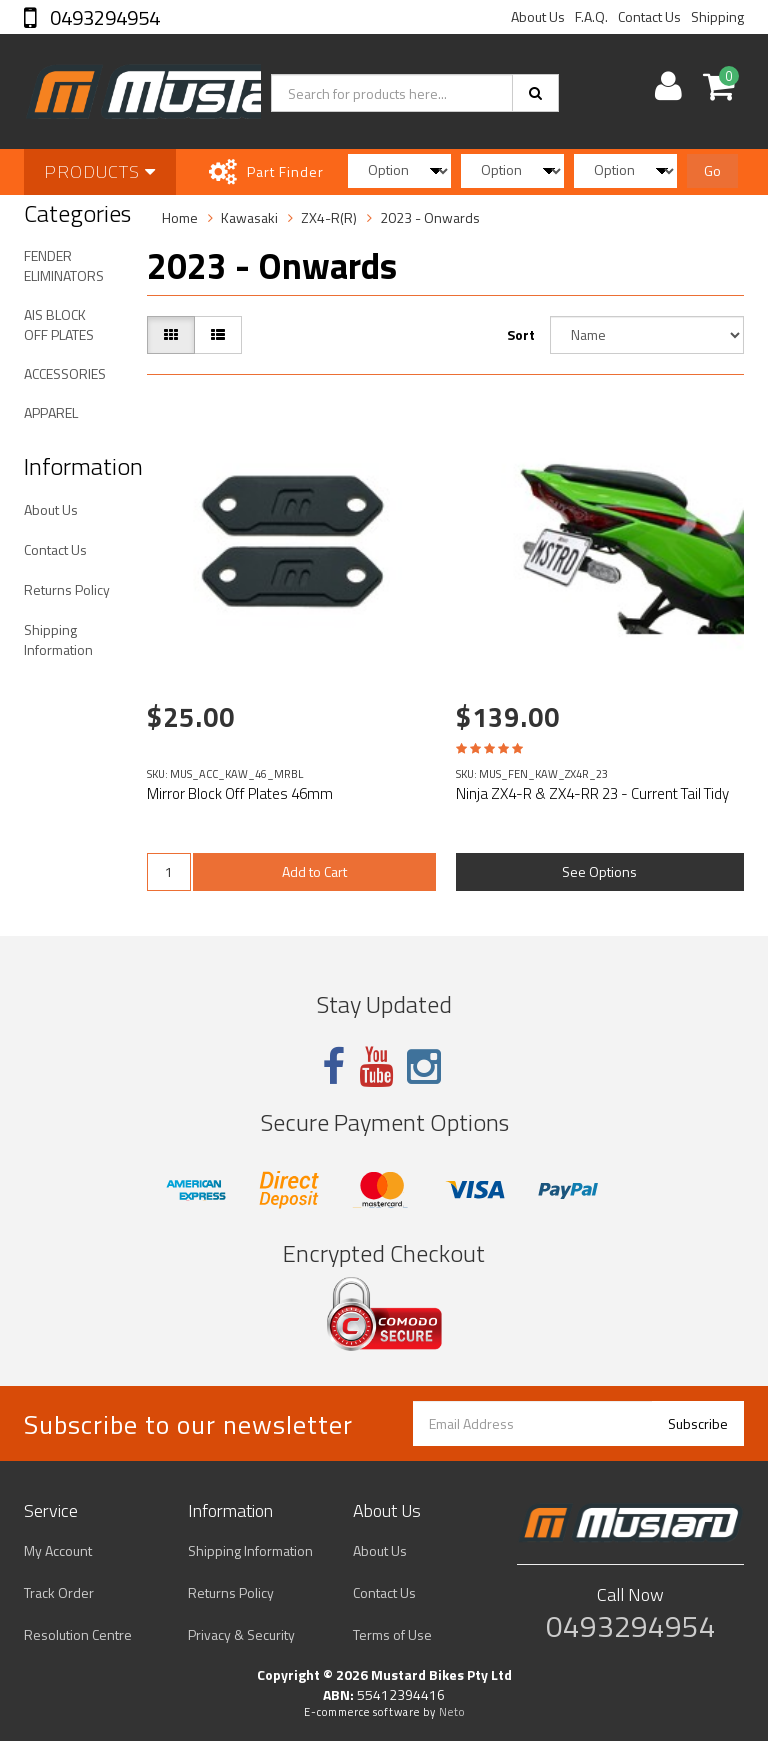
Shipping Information (58, 639)
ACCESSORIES (65, 373)
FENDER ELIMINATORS (64, 265)
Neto (452, 1712)
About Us (538, 16)
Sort (521, 334)
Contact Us (649, 16)
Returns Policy (67, 589)
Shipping (717, 16)
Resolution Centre (78, 1634)
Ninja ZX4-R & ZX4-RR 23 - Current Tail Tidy (592, 793)
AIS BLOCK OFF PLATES (59, 324)
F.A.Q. (591, 16)
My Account (58, 1550)
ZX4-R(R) (329, 217)
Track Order (59, 1592)
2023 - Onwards (430, 217)
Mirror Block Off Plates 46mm (240, 793)
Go (712, 170)
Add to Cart (314, 871)
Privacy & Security (241, 1634)
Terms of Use (392, 1634)
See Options (599, 871)
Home (180, 217)
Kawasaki (249, 217)
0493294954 (103, 17)
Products (100, 171)
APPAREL (51, 412)
